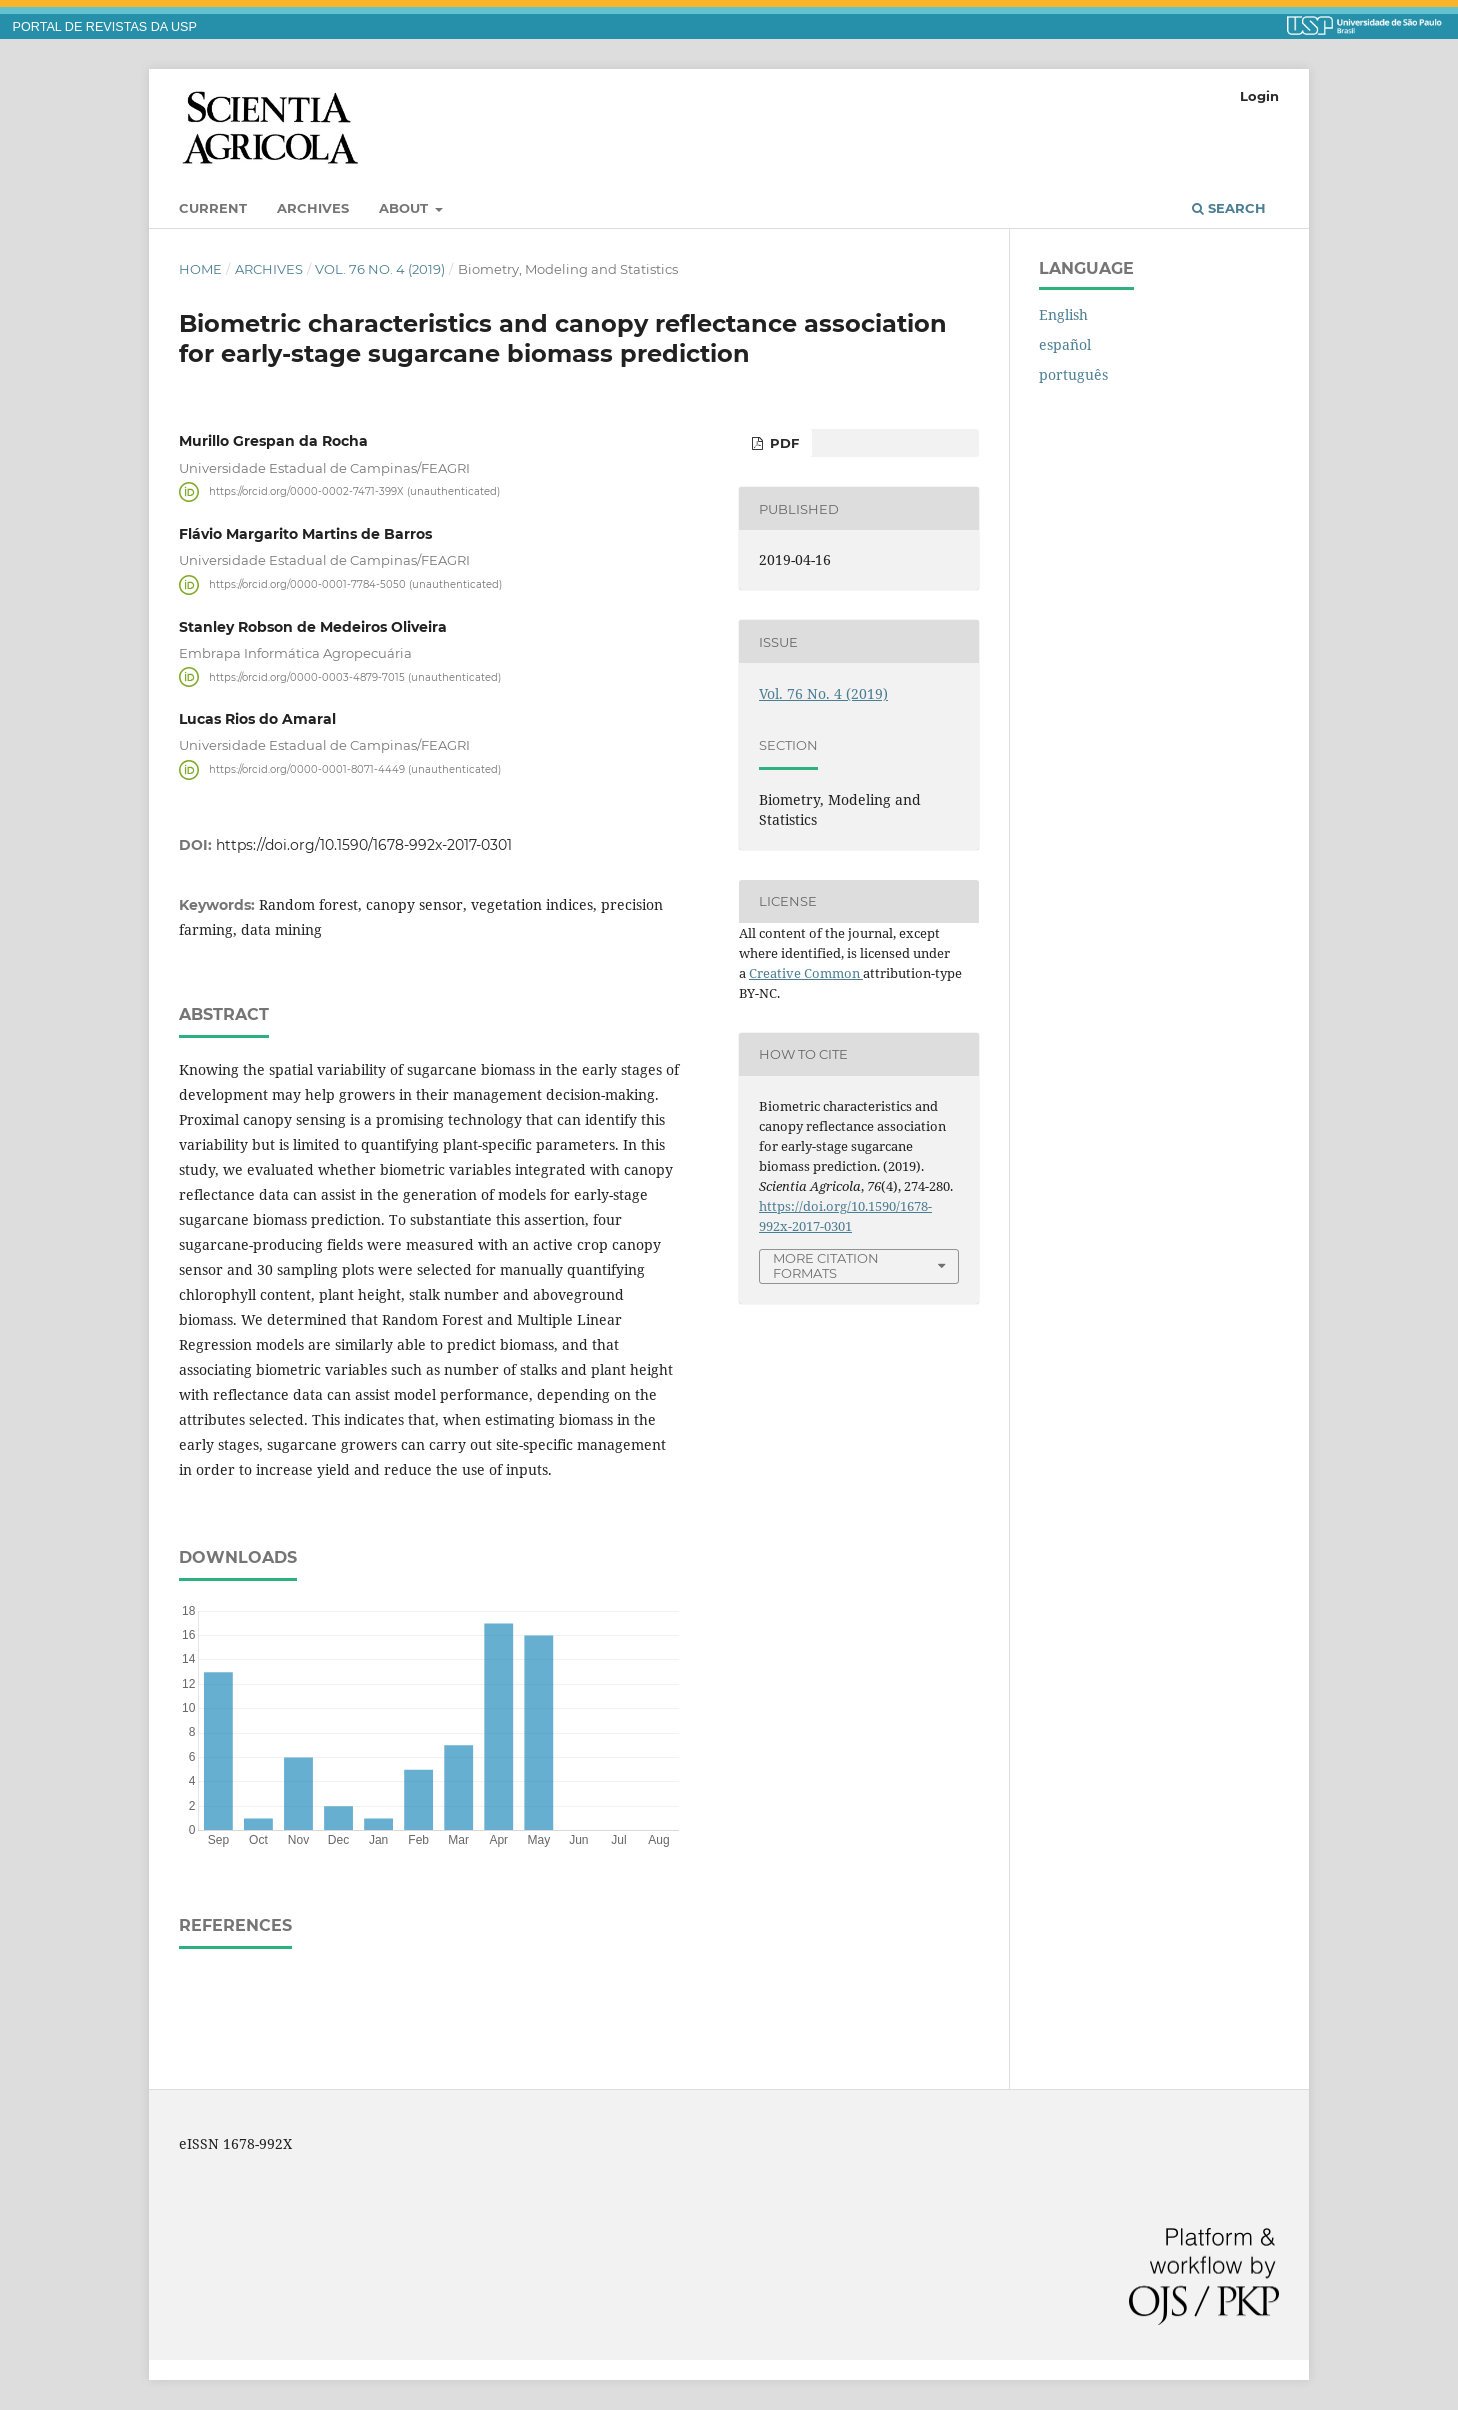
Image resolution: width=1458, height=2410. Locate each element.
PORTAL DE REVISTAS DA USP (105, 27)
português (1073, 374)
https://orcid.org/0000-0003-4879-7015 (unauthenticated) (355, 676)
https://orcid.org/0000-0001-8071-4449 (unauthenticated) (355, 769)
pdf (782, 443)
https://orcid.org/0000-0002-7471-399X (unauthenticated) (354, 491)
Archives (313, 208)
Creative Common (806, 973)
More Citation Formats (826, 1265)
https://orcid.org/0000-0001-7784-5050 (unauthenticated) (355, 584)
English (1063, 314)
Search (1229, 208)
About (405, 208)
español (1065, 344)
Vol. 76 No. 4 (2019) (380, 269)
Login (1259, 96)
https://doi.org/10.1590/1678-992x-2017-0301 (364, 845)
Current (213, 208)
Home (200, 269)
